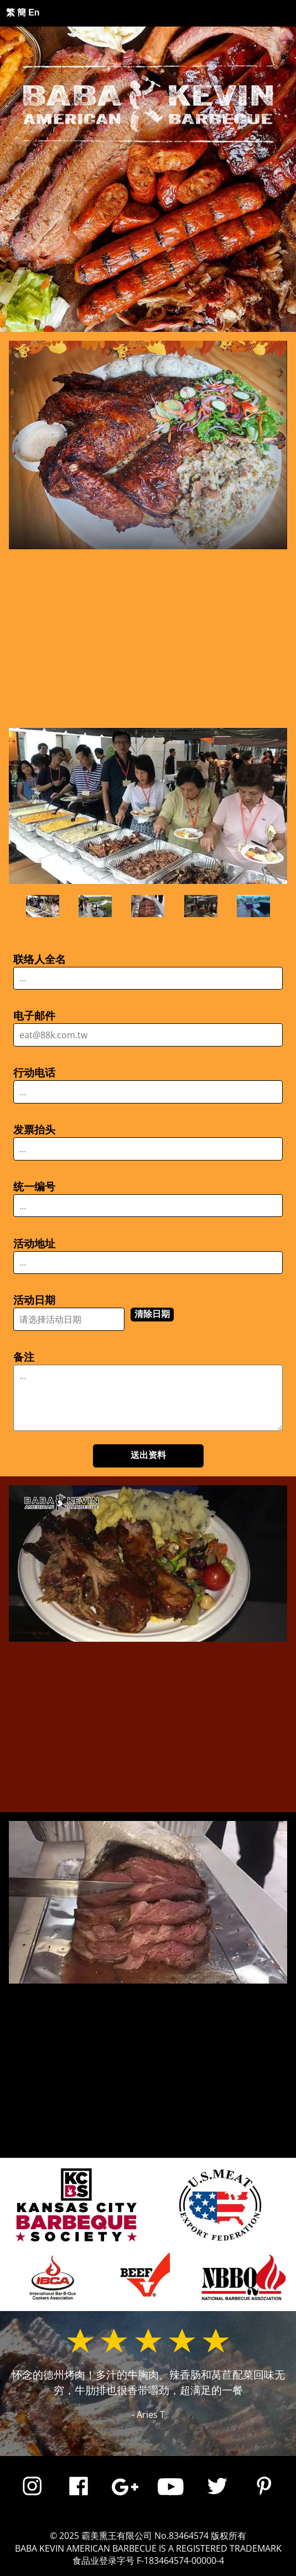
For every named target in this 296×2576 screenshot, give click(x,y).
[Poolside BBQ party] (95, 906)
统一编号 (34, 1187)
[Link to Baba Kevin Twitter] (217, 2497)
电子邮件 (34, 1016)
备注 (23, 1357)
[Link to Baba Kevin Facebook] (78, 2497)
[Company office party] (42, 906)
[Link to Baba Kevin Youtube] (171, 2497)
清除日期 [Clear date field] (152, 1314)
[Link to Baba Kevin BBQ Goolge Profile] (125, 2497)
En (33, 12)
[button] (148, 525)
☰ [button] (251, 13)
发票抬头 (34, 1130)
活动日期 (34, 1300)
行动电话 (34, 1073)
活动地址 (34, 1244)
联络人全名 (39, 959)
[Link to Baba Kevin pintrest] (264, 2497)
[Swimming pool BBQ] (253, 906)
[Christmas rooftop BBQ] (200, 906)
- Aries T (148, 2414)
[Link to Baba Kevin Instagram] (32, 2497)
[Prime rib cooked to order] (147, 906)
